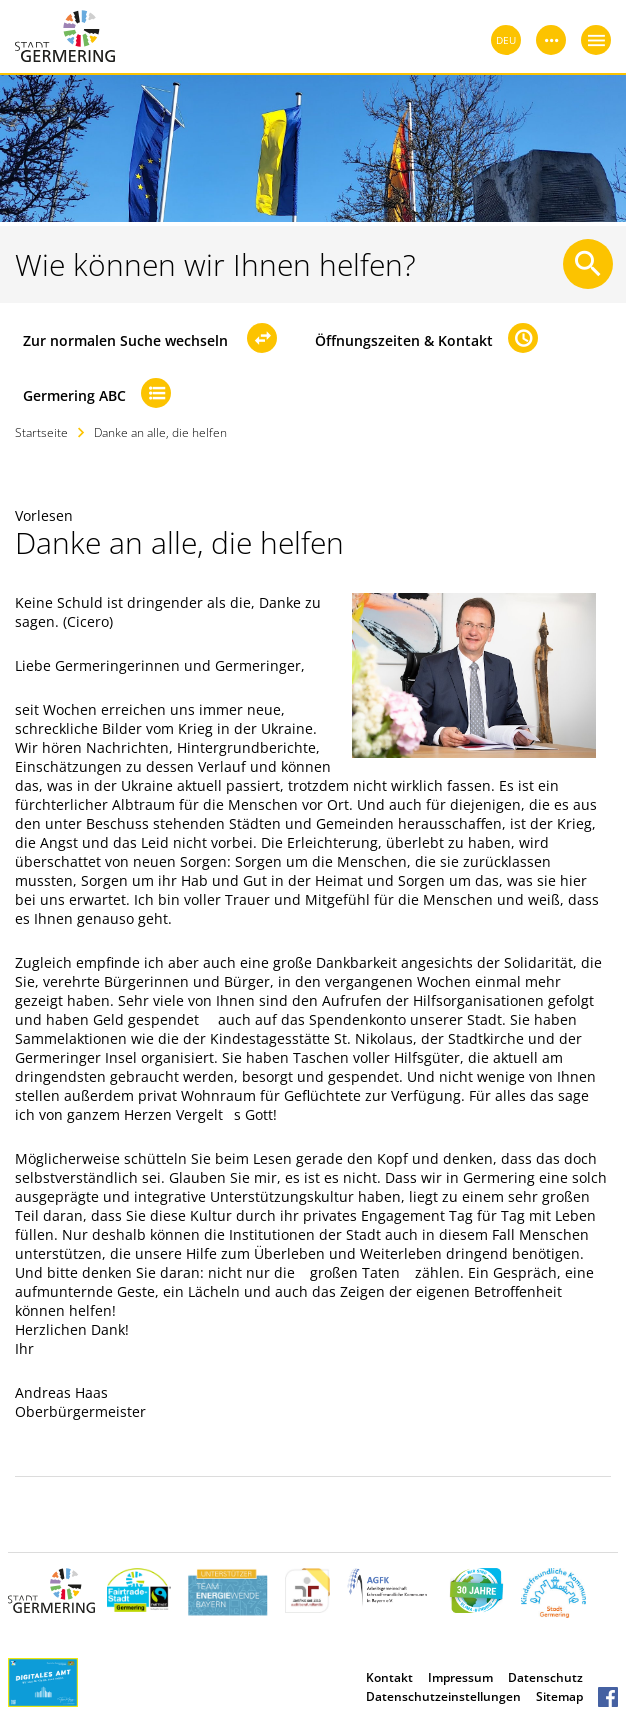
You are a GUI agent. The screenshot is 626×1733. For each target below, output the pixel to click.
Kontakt (389, 1677)
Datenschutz (545, 1677)
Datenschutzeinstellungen (443, 1696)
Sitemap (559, 1696)
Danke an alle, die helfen (160, 432)
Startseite (41, 432)
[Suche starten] (588, 264)
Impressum (460, 1677)
